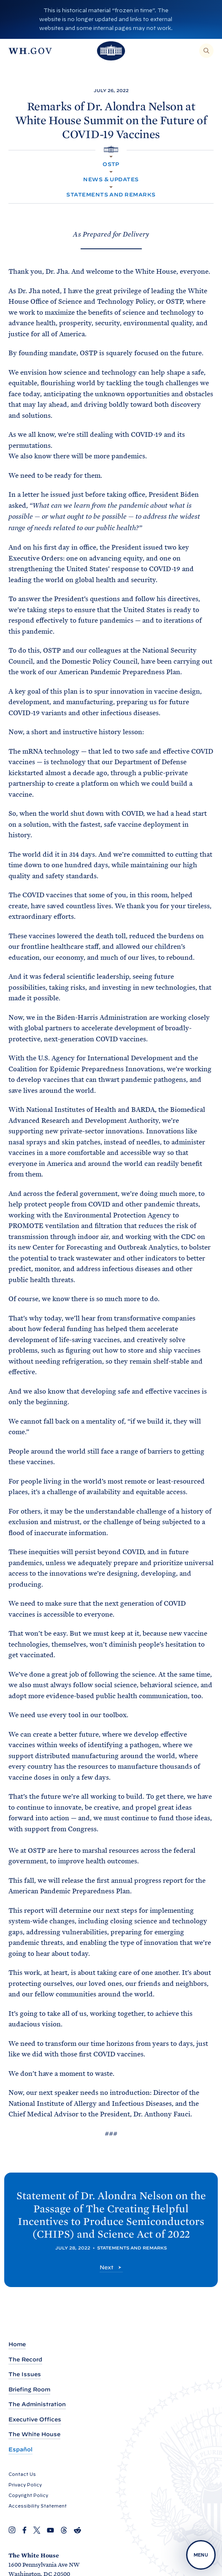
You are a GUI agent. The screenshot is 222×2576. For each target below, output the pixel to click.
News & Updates (111, 179)
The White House (34, 2434)
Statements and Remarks (111, 194)
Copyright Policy (28, 2495)
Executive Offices (34, 2419)
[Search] (206, 51)
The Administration (37, 2404)
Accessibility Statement (37, 2505)
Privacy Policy (25, 2484)
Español (20, 2449)
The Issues (24, 2374)
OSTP (111, 164)
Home (17, 2344)
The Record (25, 2359)
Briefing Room (29, 2389)
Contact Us (22, 2474)
